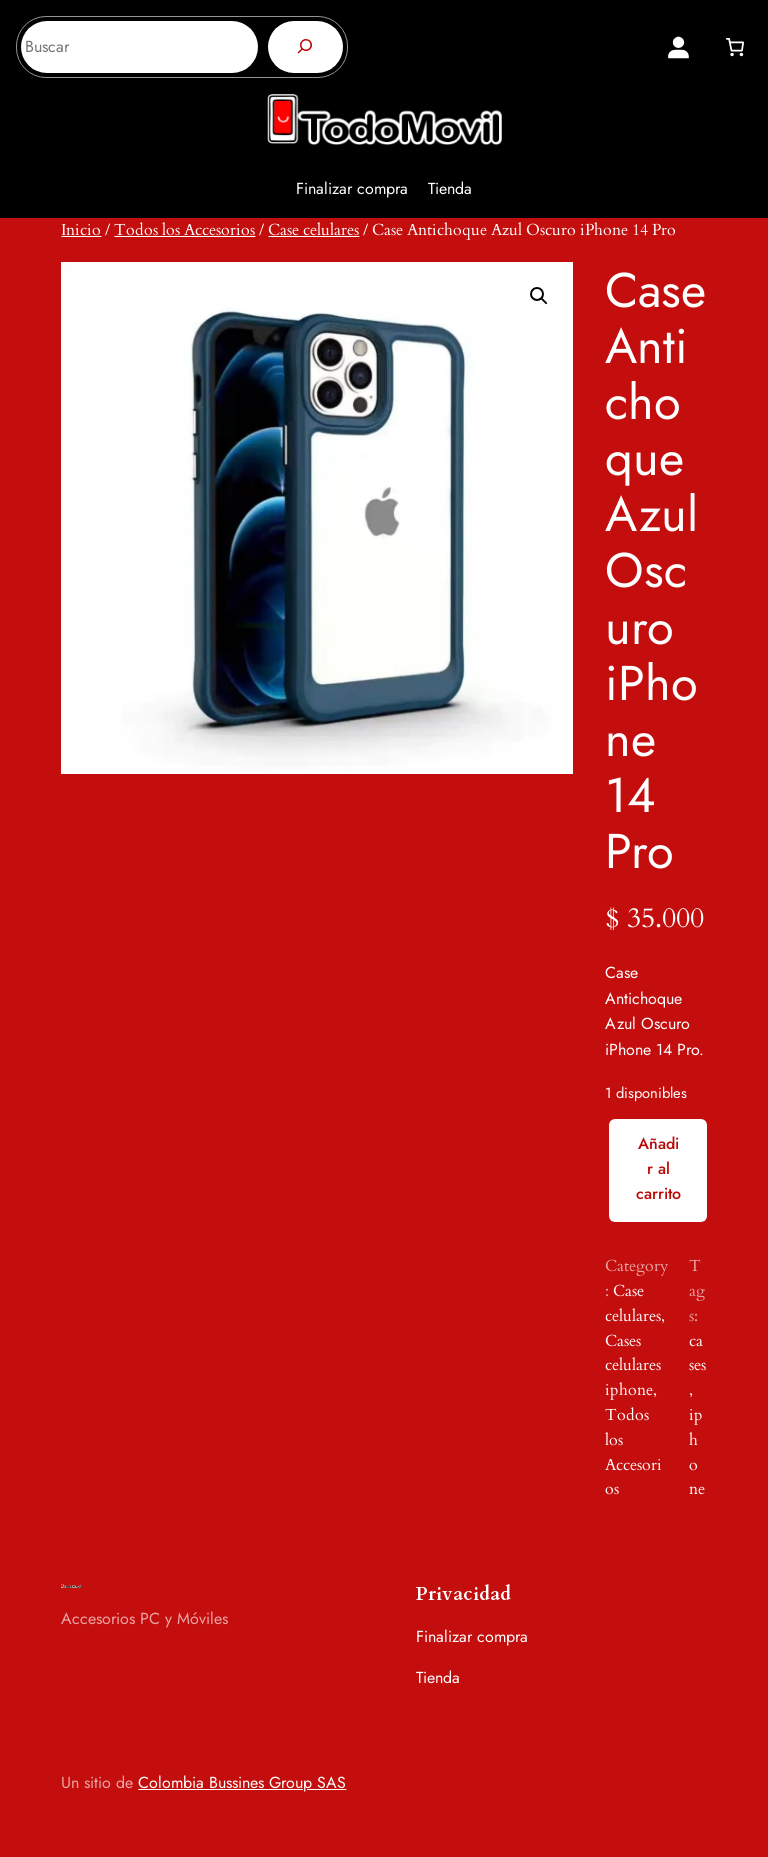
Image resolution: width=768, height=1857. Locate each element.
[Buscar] (305, 47)
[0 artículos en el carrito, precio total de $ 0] (734, 47)
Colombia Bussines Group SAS (242, 1782)
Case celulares (313, 230)
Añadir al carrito (658, 1168)
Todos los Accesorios (184, 230)
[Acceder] (678, 47)
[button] (539, 296)
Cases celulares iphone (633, 1366)
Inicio (81, 230)
